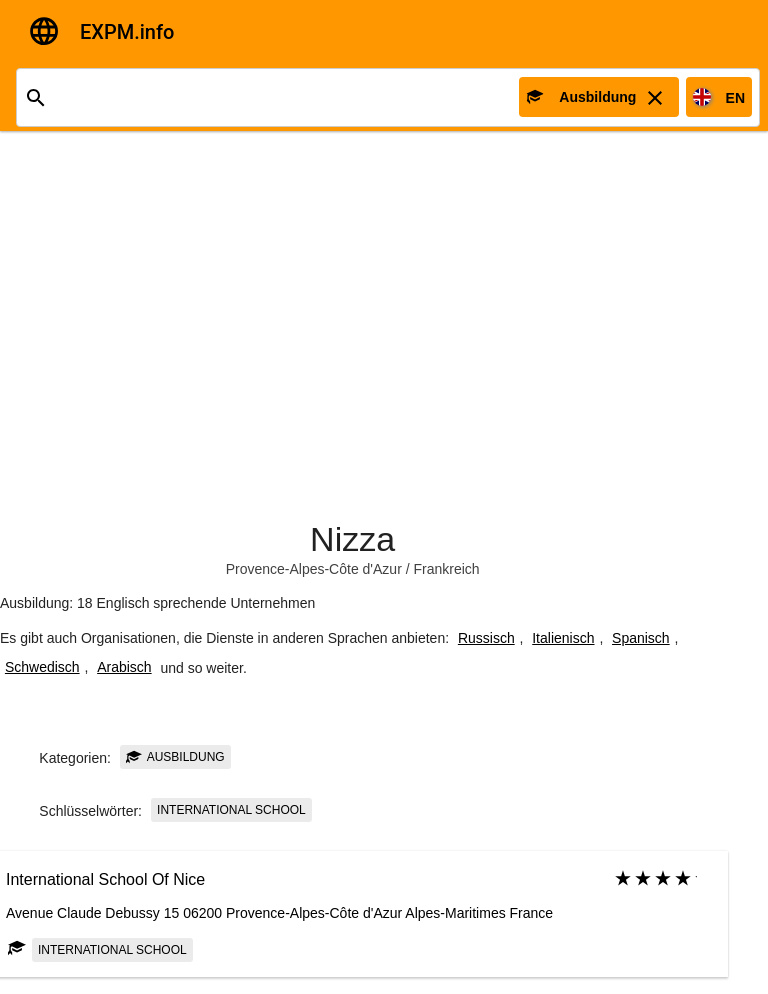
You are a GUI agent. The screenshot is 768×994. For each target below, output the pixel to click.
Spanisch (641, 638)
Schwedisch (42, 667)
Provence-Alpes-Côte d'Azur (314, 569)
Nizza (352, 539)
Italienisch (563, 638)
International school (231, 810)
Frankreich (447, 569)
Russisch (486, 638)
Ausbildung (175, 757)
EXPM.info (127, 32)
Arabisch (124, 667)
